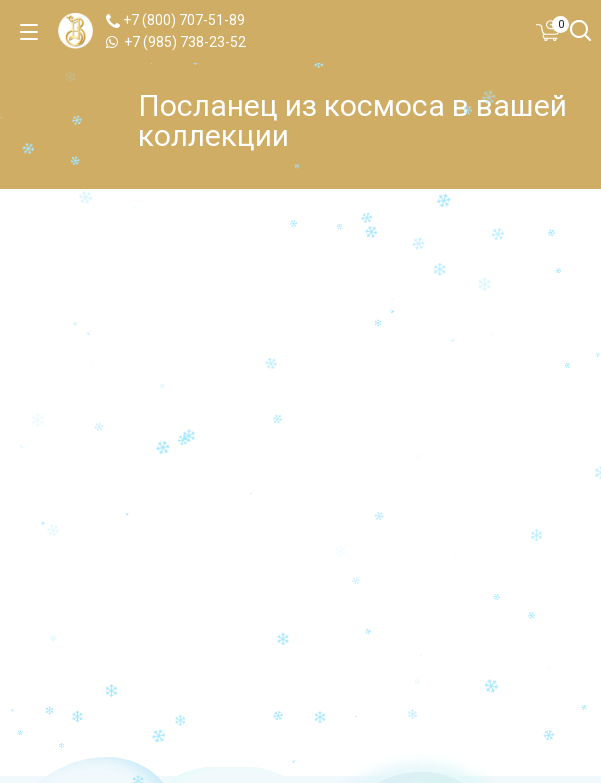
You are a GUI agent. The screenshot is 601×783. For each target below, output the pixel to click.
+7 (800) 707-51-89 (175, 20)
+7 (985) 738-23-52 (176, 42)
